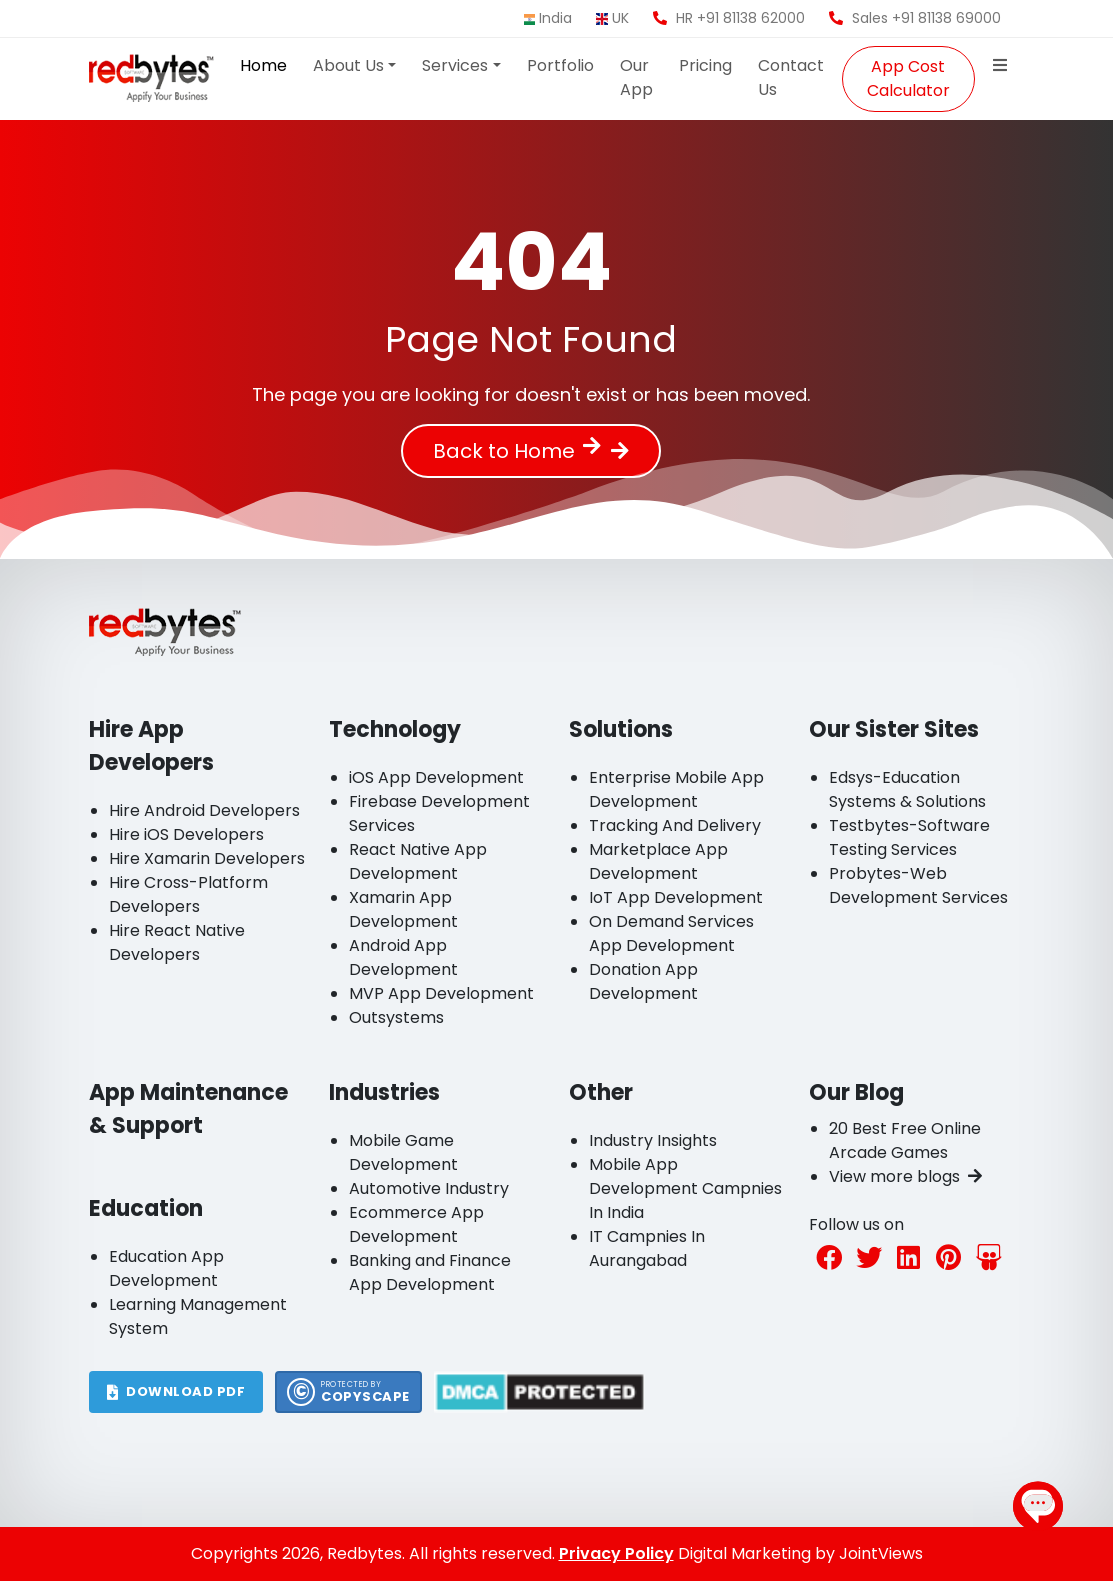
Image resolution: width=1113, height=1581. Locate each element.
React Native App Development (418, 861)
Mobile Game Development (403, 1152)
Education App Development (166, 1268)
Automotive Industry (429, 1188)
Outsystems (396, 1017)
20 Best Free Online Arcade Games (905, 1140)
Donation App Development (643, 981)
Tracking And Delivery (675, 825)
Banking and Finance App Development (430, 1272)
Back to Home (517, 451)
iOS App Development (436, 777)
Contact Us (791, 77)
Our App (636, 77)
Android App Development (403, 957)
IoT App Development (676, 897)
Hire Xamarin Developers (207, 858)
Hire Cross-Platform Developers (188, 894)
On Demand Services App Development (671, 933)
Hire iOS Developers (186, 834)
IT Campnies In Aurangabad (647, 1248)
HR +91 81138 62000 (729, 18)
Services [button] (455, 65)
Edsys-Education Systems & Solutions (907, 789)
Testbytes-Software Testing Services (909, 837)
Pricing (705, 65)
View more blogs (905, 1176)
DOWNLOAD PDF (176, 1391)
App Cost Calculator (908, 78)
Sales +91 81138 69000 (915, 18)
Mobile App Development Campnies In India (685, 1188)
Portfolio (560, 65)
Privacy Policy (616, 1553)
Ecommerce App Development (416, 1224)
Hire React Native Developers (177, 942)
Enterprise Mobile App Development (676, 789)
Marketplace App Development (658, 861)
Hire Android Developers (204, 810)
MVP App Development (441, 993)
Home (263, 65)
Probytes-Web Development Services (918, 885)
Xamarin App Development (403, 909)
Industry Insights (653, 1140)
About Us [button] (348, 65)
